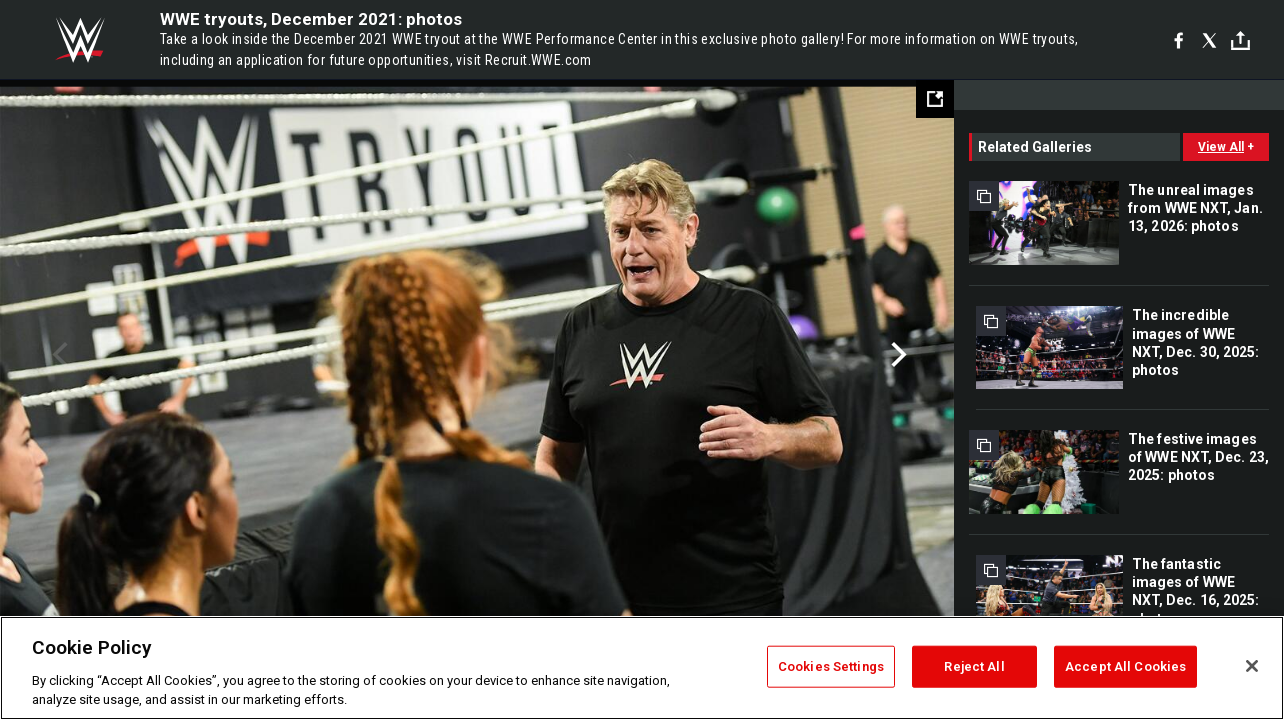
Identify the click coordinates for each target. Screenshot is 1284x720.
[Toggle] (1240, 40)
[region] (642, 668)
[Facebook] (1178, 40)
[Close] (1252, 666)
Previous (57, 355)
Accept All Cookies (1125, 666)
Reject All (974, 666)
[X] (1209, 40)
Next (896, 355)
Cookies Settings (831, 666)
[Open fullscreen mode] (935, 99)
